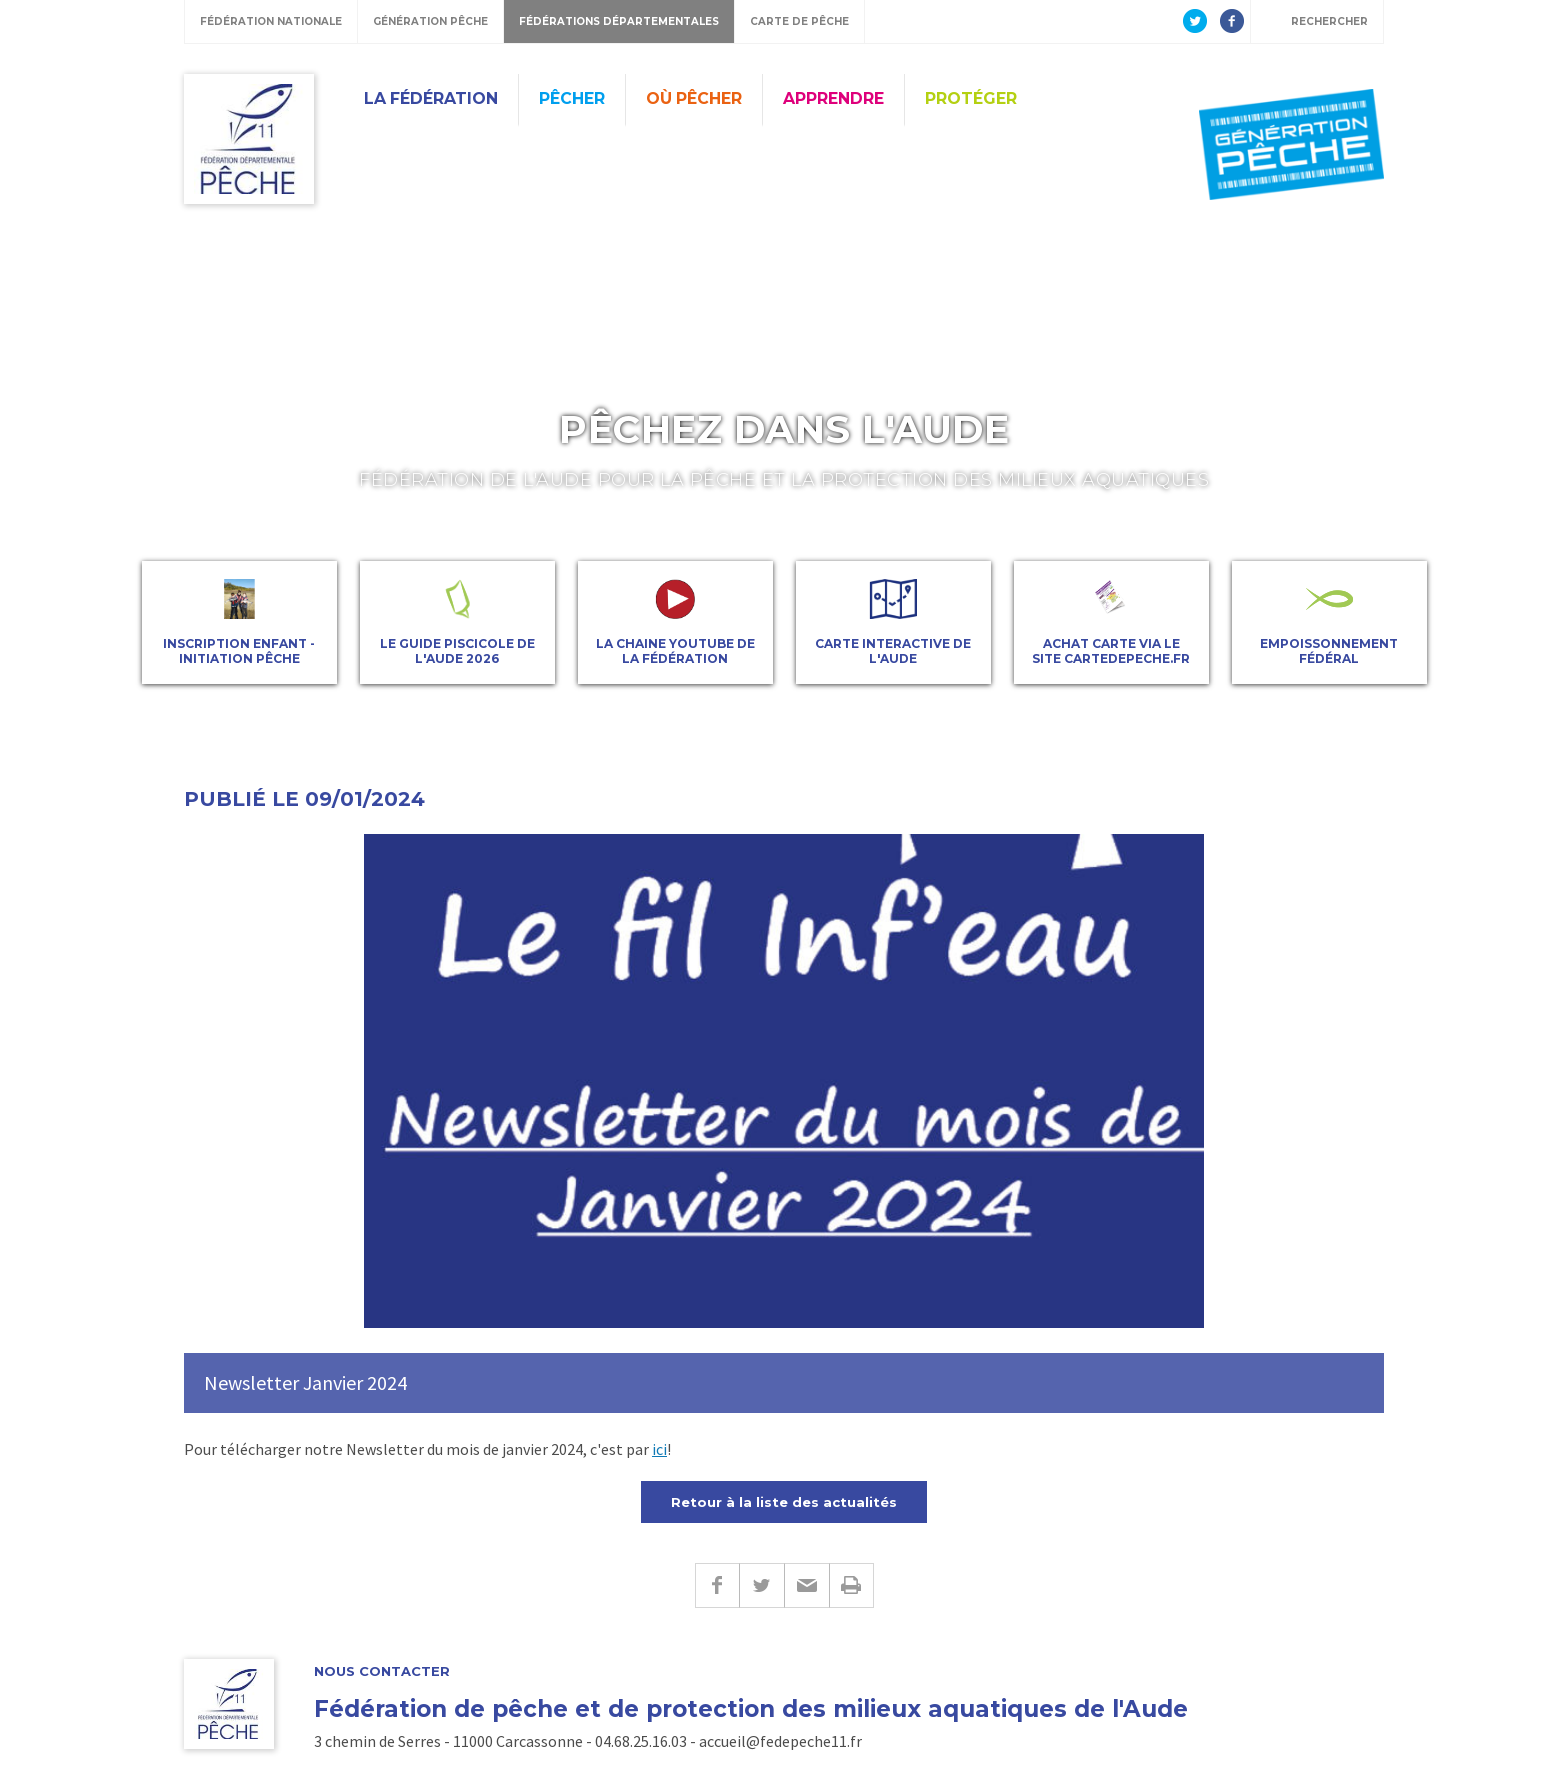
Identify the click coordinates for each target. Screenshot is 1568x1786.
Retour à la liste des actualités (784, 1502)
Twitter (761, 1585)
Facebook (717, 1585)
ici (659, 1449)
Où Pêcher (694, 98)
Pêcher (572, 98)
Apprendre (833, 98)
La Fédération (431, 98)
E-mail (806, 1585)
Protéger (971, 98)
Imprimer (851, 1585)
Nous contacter (382, 1671)
